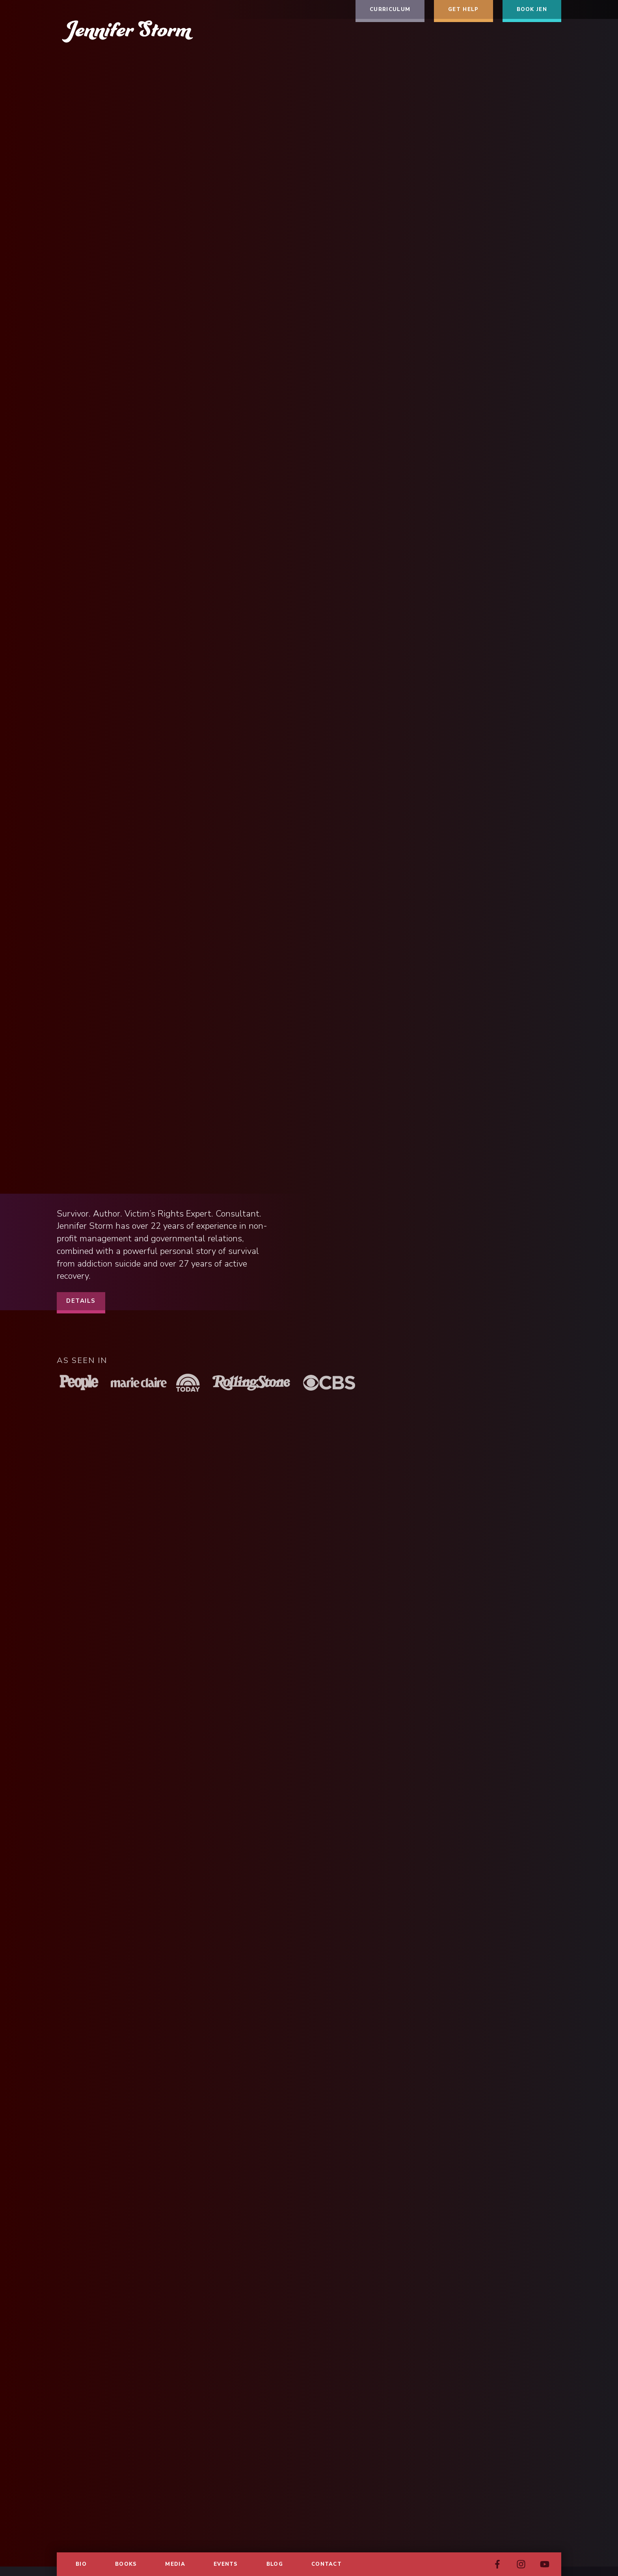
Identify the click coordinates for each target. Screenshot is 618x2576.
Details (81, 1301)
